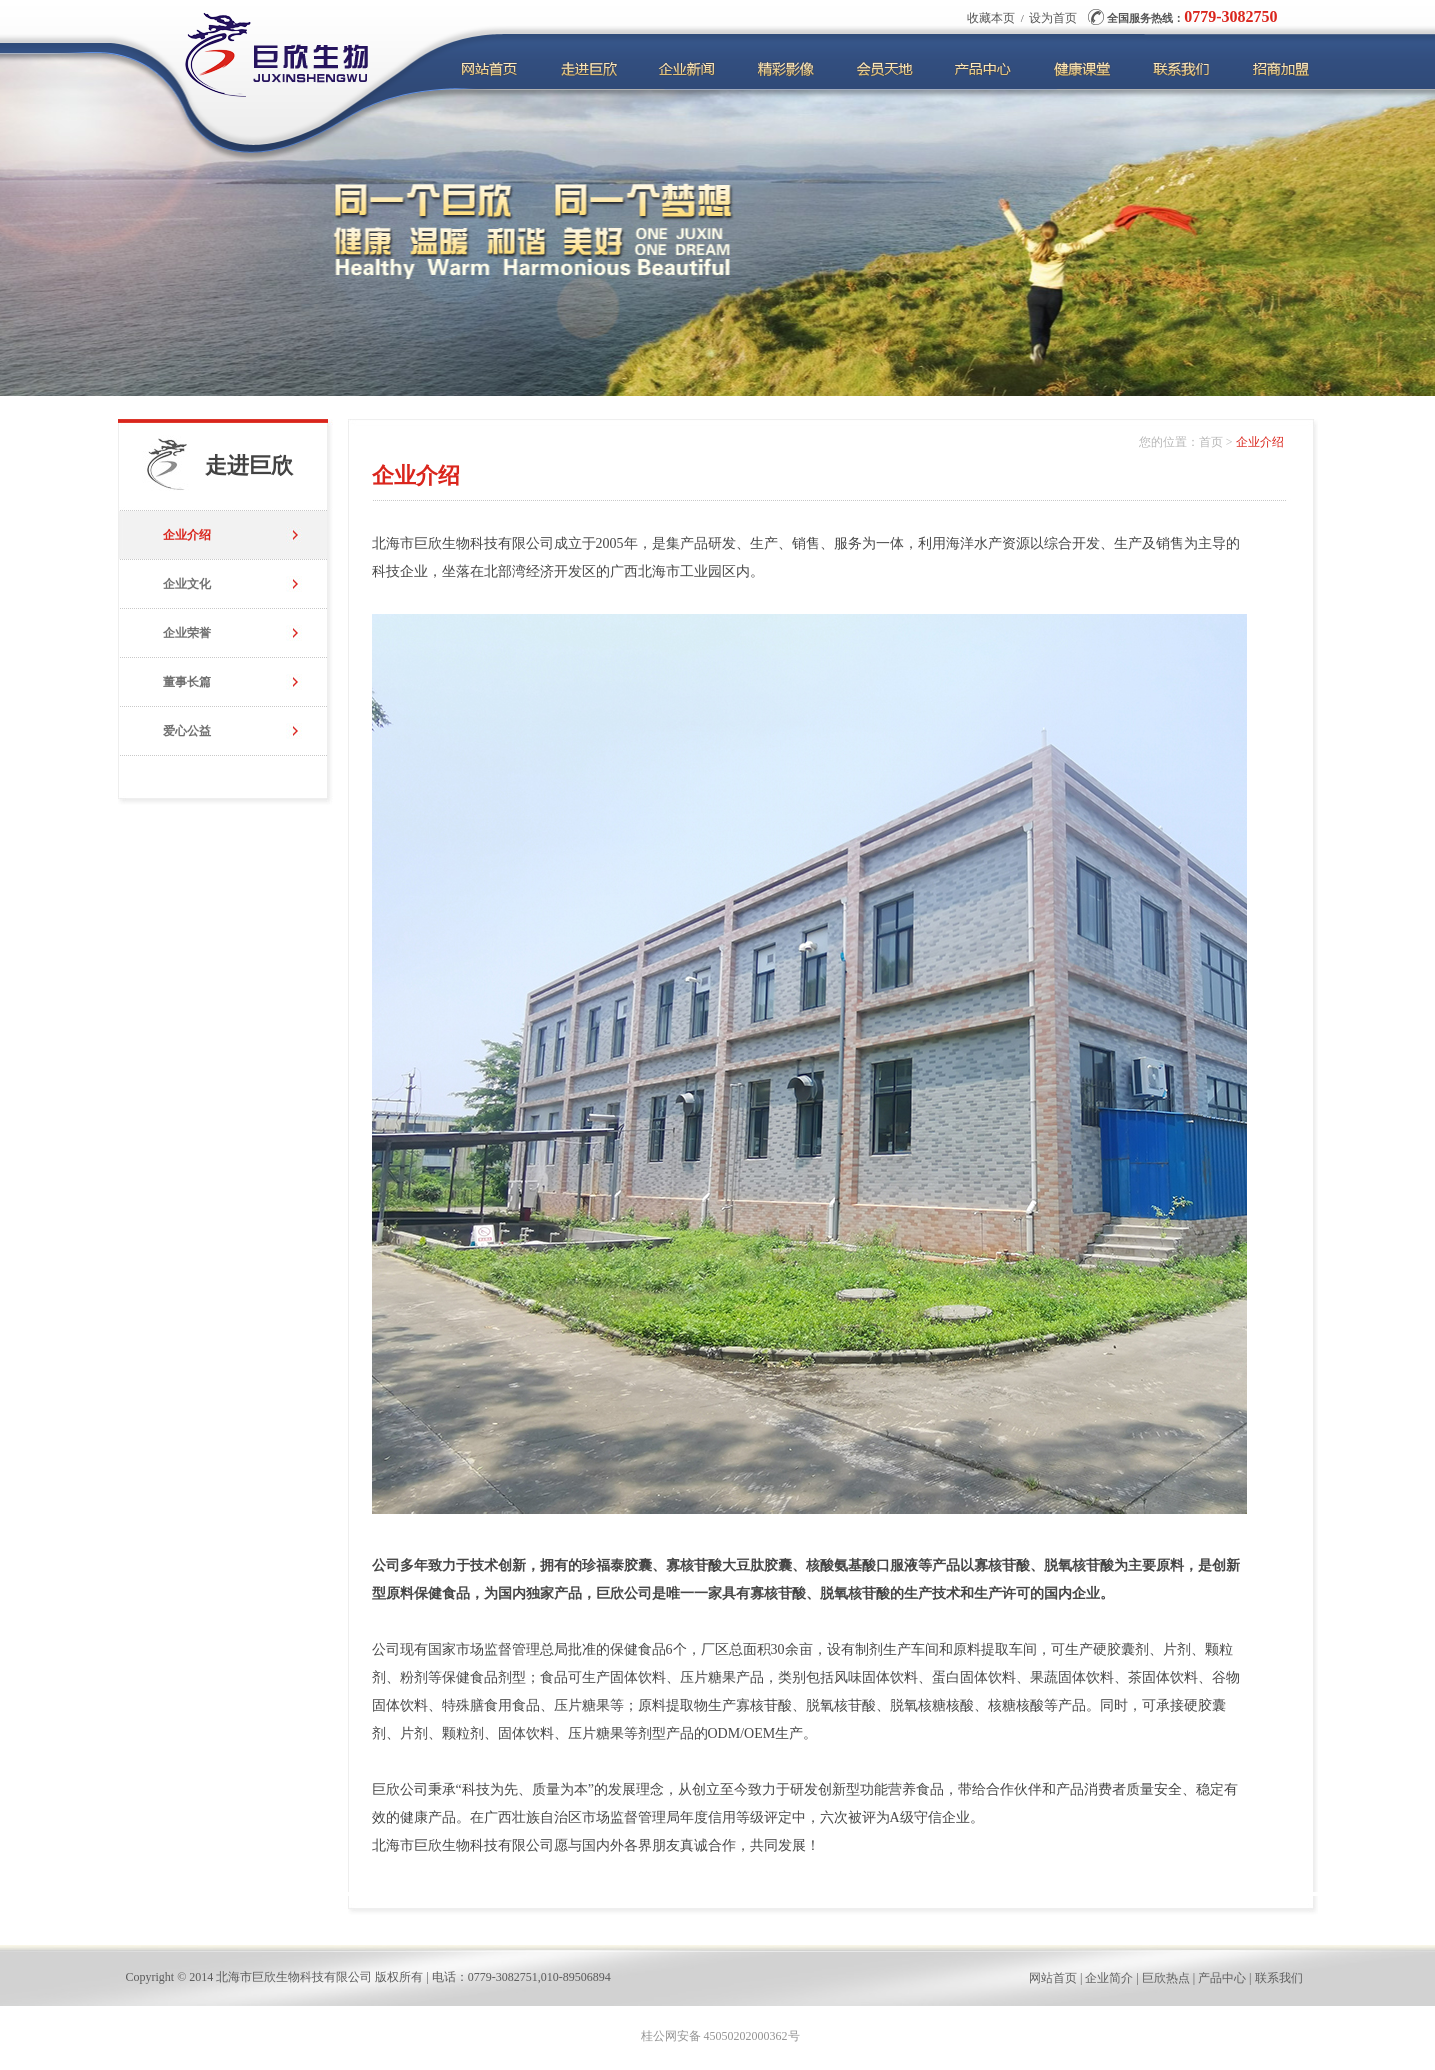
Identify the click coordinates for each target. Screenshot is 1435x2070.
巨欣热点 (1166, 1978)
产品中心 (1222, 1978)
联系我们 (1279, 1978)
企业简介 (1109, 1978)
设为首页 (1053, 18)
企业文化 (187, 584)
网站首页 (1053, 1978)
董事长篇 (187, 682)
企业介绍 (187, 535)
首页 (1211, 442)
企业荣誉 (187, 633)
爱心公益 (187, 731)
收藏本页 (991, 18)
